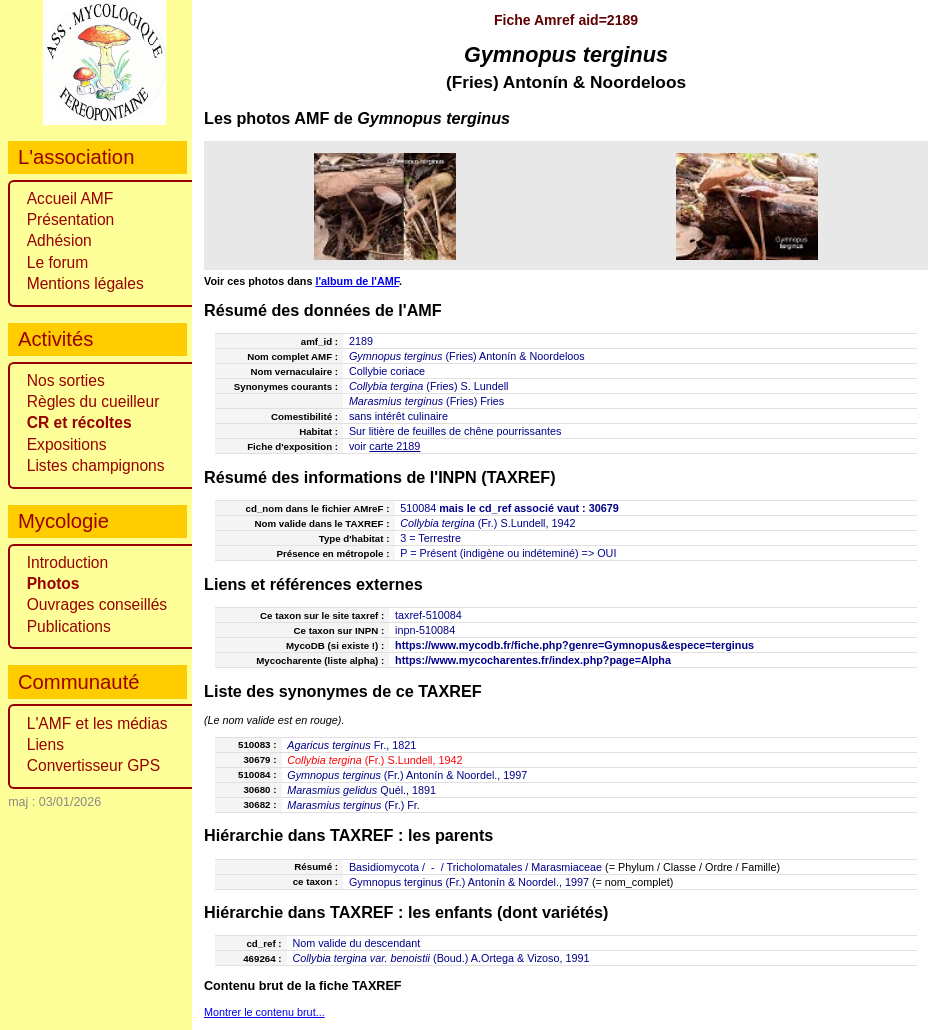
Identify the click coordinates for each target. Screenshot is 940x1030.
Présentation (71, 219)
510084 (418, 508)
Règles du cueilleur (93, 401)
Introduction (68, 562)
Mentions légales (85, 283)
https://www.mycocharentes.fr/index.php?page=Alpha (533, 660)
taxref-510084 (428, 615)
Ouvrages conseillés (97, 604)
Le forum (58, 262)
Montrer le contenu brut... (264, 1012)
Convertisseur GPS (93, 765)
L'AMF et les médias (97, 723)
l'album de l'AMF (357, 281)
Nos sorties (66, 380)
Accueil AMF (70, 198)
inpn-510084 (425, 630)
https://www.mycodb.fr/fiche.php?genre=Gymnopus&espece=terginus (574, 645)
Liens (45, 744)
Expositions (67, 444)
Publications (69, 626)
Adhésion (59, 240)
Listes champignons (96, 465)
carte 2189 (394, 446)
